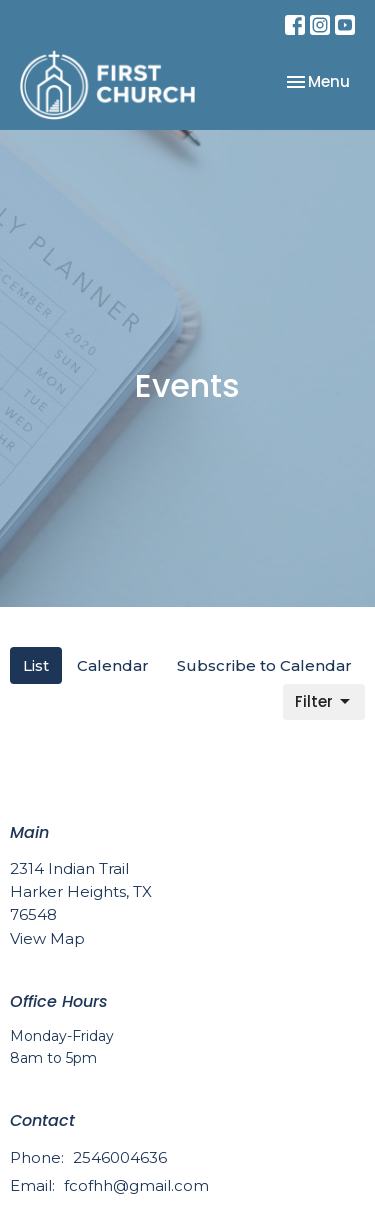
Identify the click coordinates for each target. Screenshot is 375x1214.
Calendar (113, 665)
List (36, 665)
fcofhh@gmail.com (136, 1185)
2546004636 (120, 1157)
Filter (324, 701)
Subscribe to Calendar (264, 665)
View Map (47, 938)
